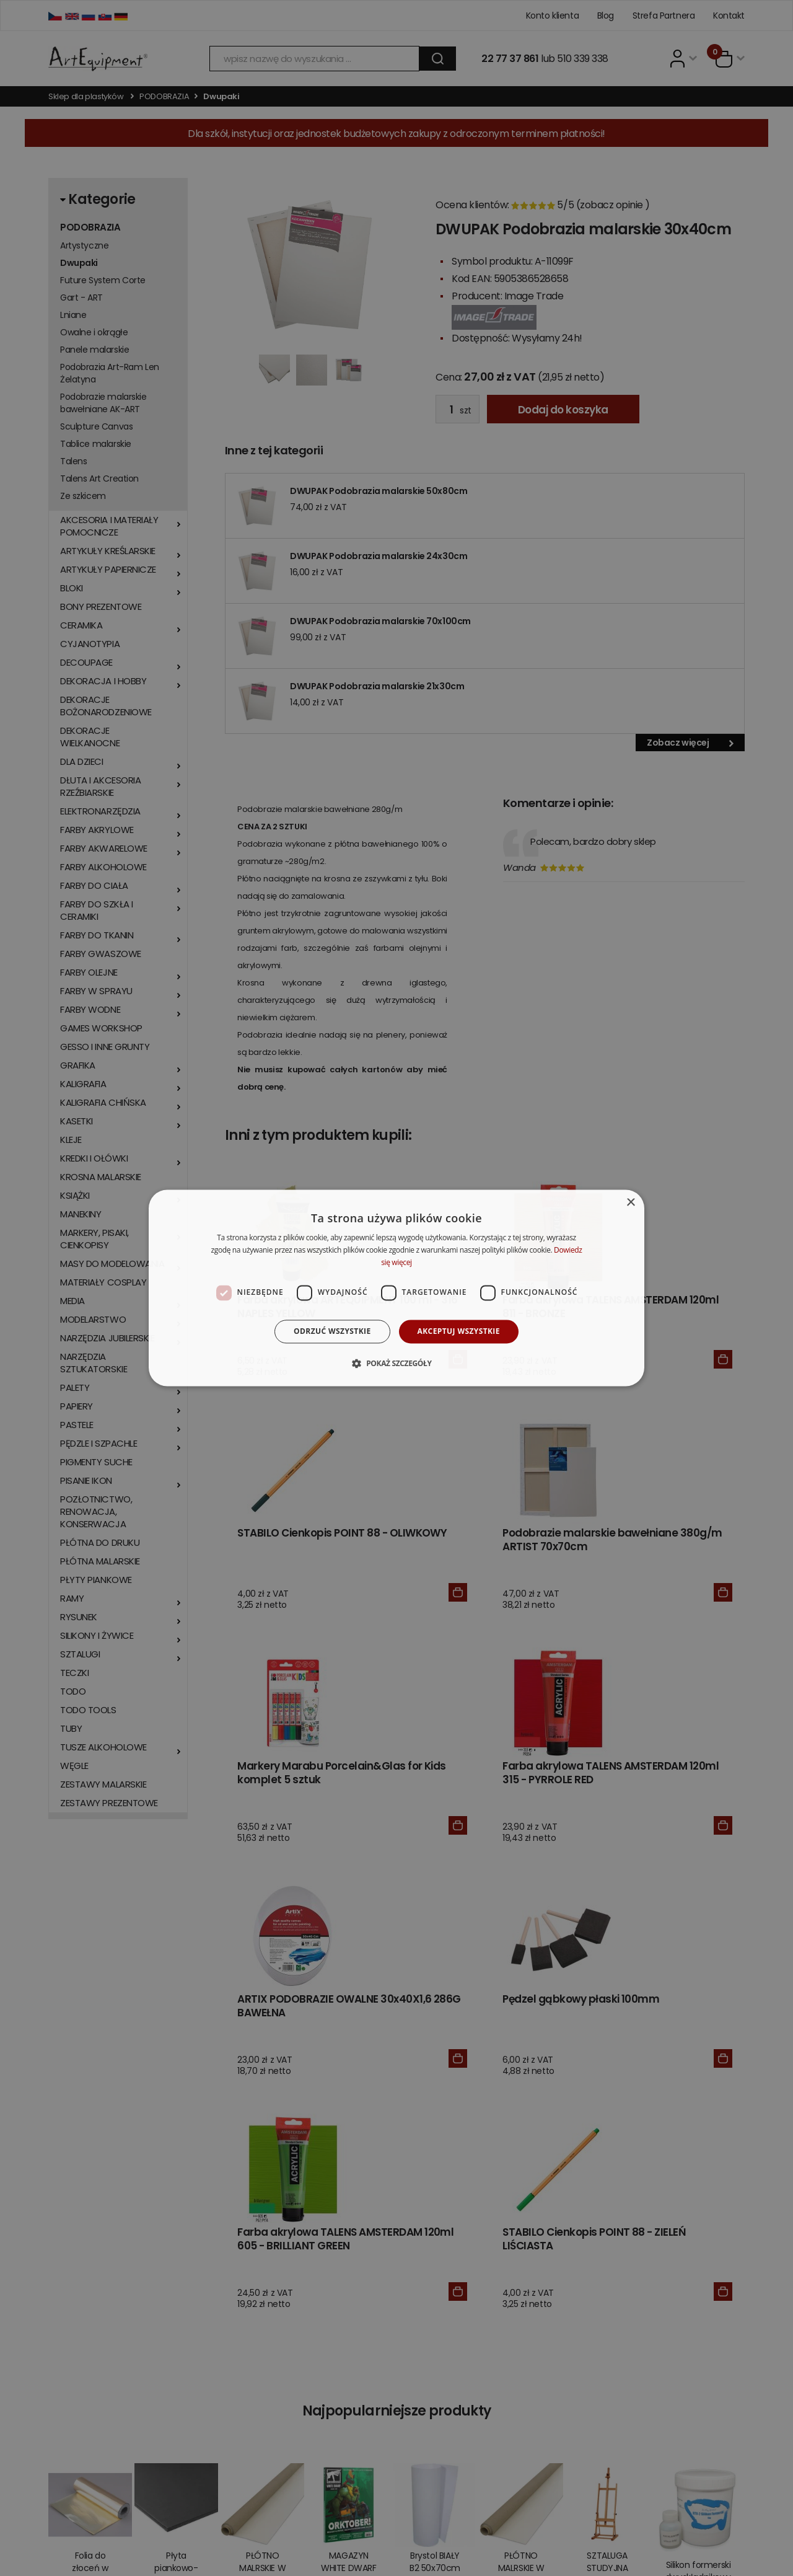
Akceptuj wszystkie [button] (459, 1331)
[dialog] (396, 1287)
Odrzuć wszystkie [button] (332, 1331)
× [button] (630, 1202)
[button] (396, 1363)
